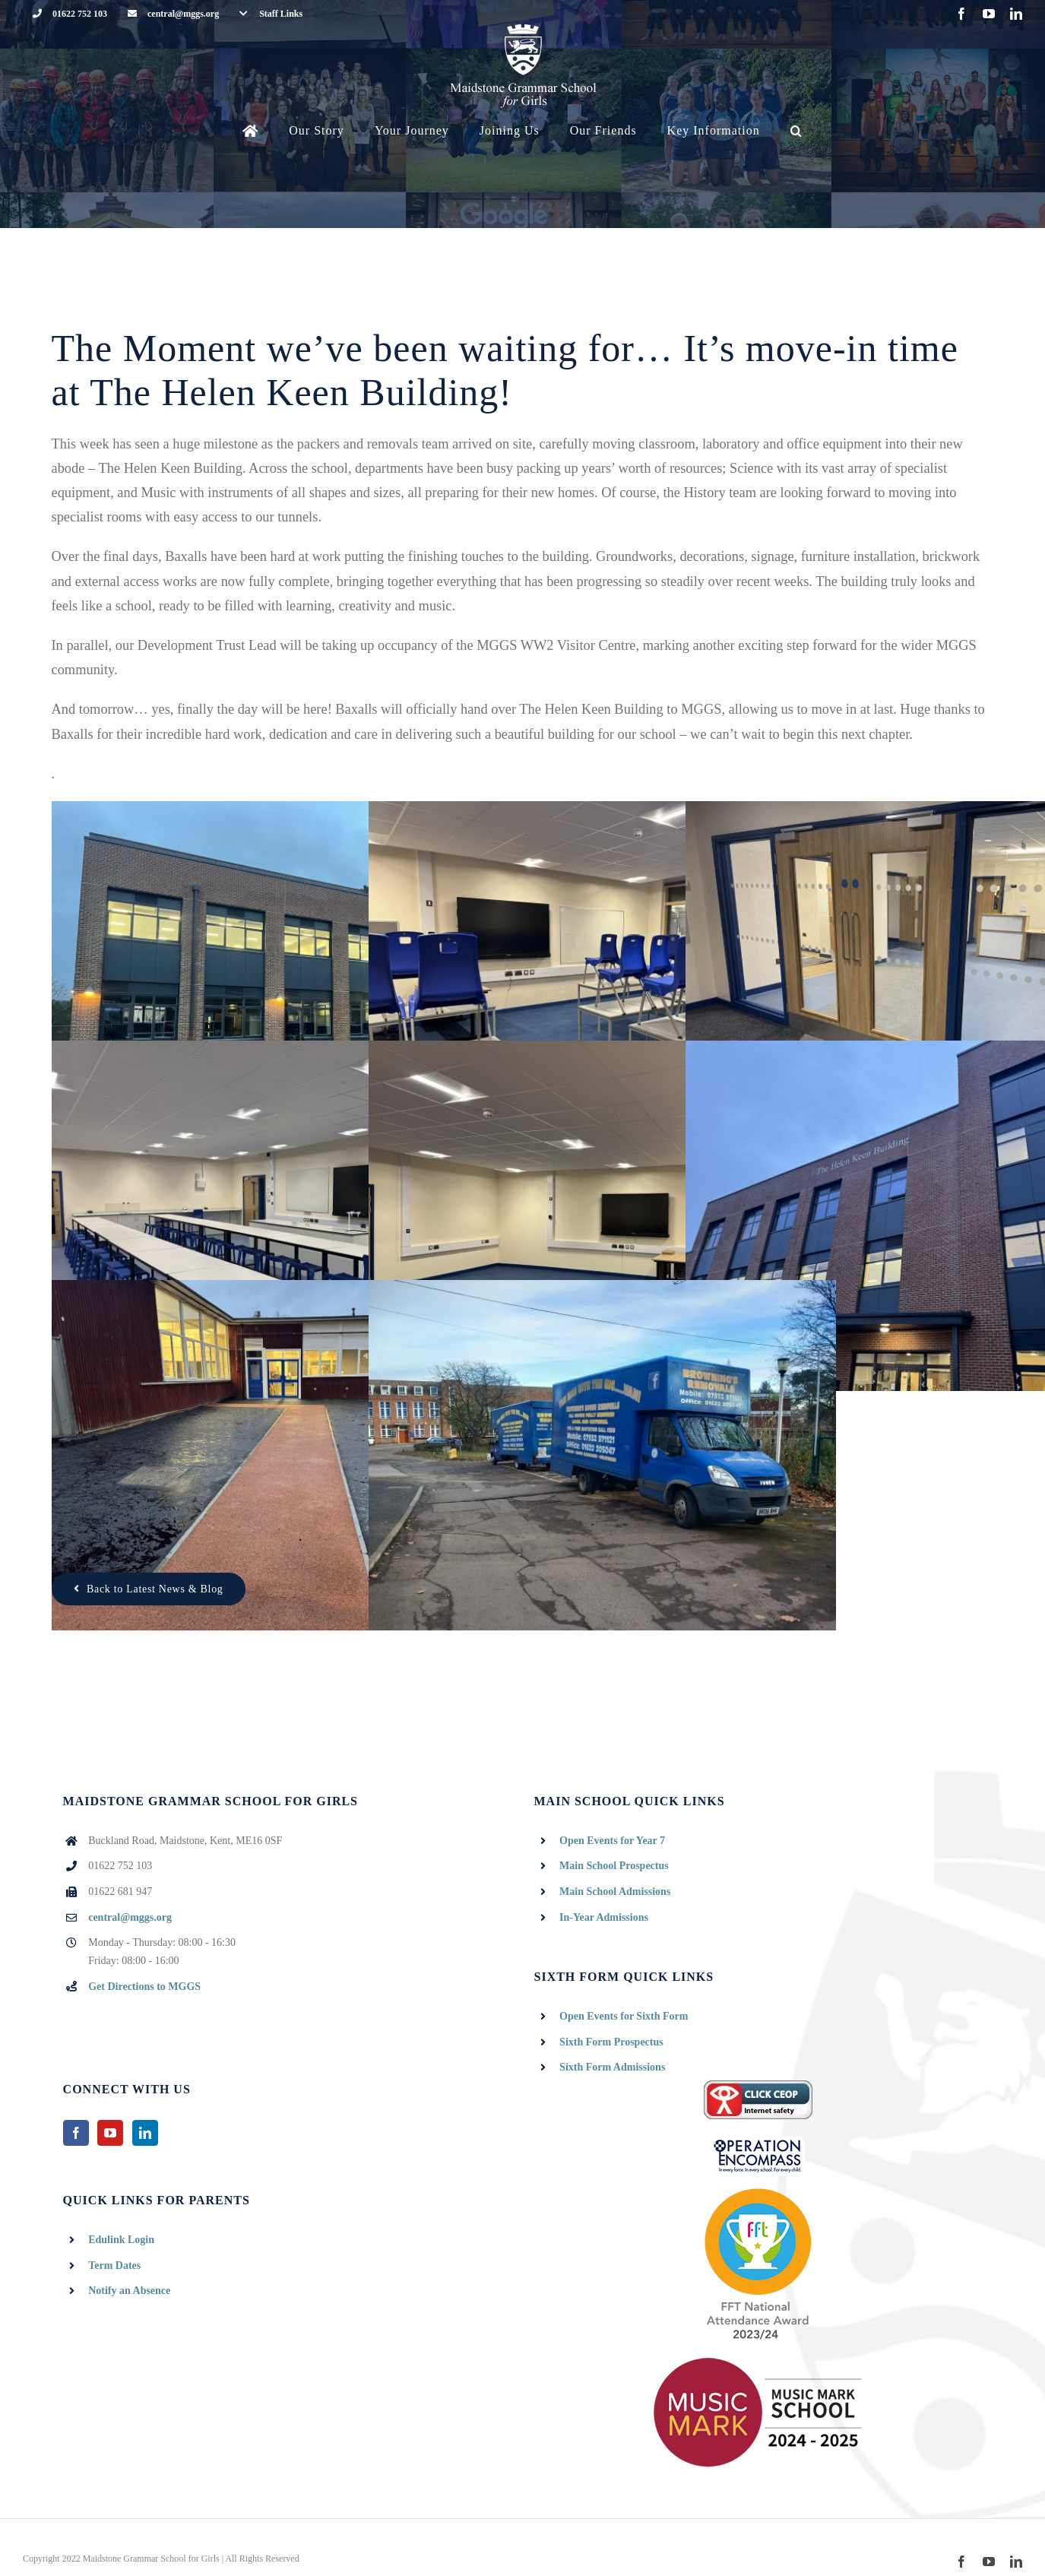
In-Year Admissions (603, 1917)
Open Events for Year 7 (612, 1840)
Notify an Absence (129, 2290)
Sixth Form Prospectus (611, 2042)
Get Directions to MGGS (144, 1986)
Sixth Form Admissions (612, 2067)
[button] (796, 131)
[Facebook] (76, 2133)
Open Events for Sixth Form (623, 2016)
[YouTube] (110, 2133)
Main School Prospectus (614, 1865)
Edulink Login (121, 2239)
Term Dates (114, 2265)
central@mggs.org (130, 1917)
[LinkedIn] (145, 2133)
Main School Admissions (614, 1891)
